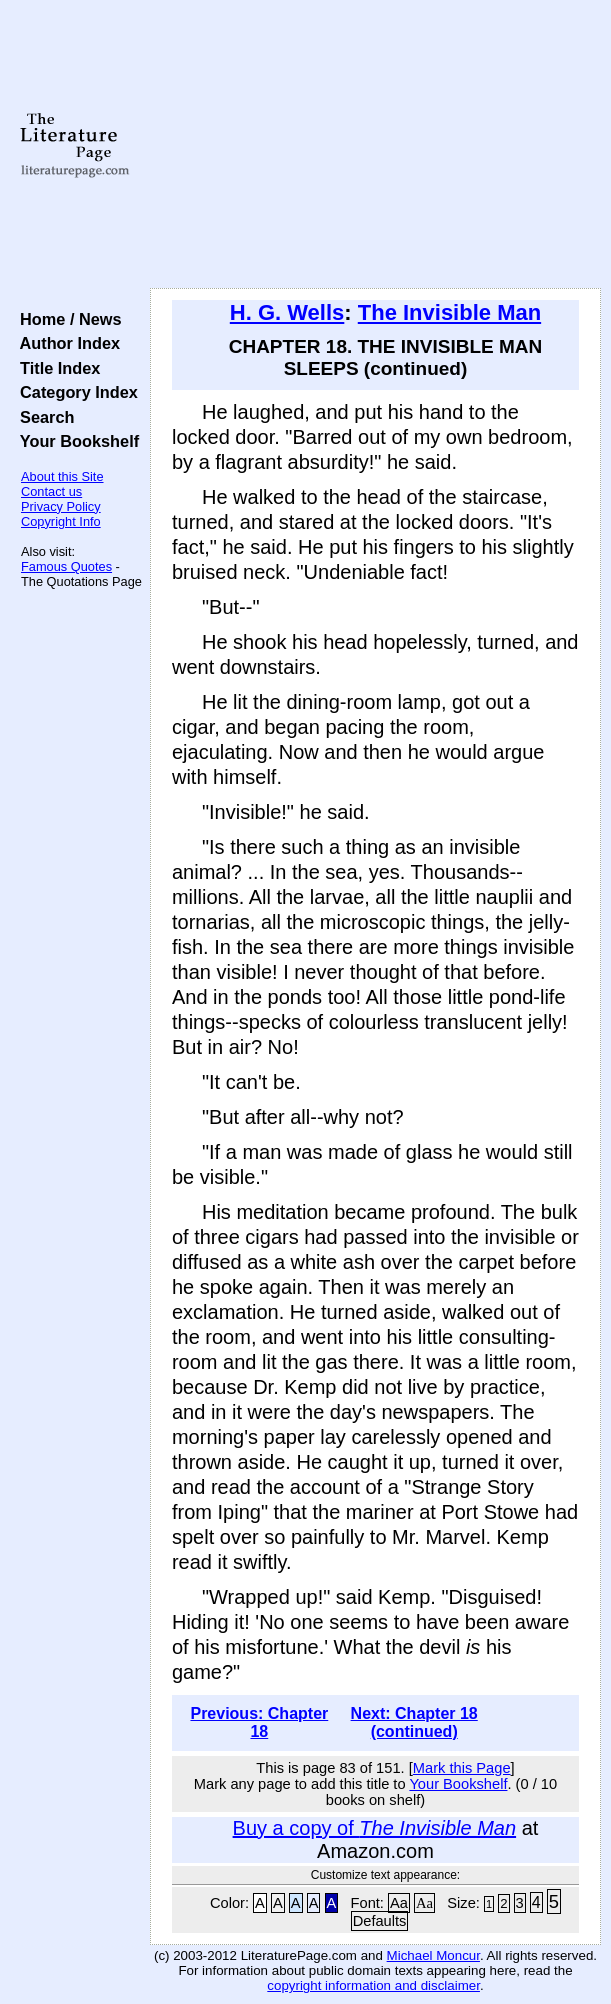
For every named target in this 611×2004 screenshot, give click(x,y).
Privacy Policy (61, 506)
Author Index (65, 343)
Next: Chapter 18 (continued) (414, 1722)
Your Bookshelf (75, 441)
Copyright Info (61, 521)
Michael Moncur (433, 1955)
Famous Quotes (66, 566)
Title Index (55, 368)
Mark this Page (462, 1768)
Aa (399, 1903)
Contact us (51, 491)
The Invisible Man (449, 312)
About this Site (62, 476)
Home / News (66, 319)
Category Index (74, 392)
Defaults (380, 1921)
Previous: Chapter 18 (259, 1722)
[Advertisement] (375, 145)
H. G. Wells (287, 312)
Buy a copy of (375, 1828)
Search (42, 417)
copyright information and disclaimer (373, 1985)
